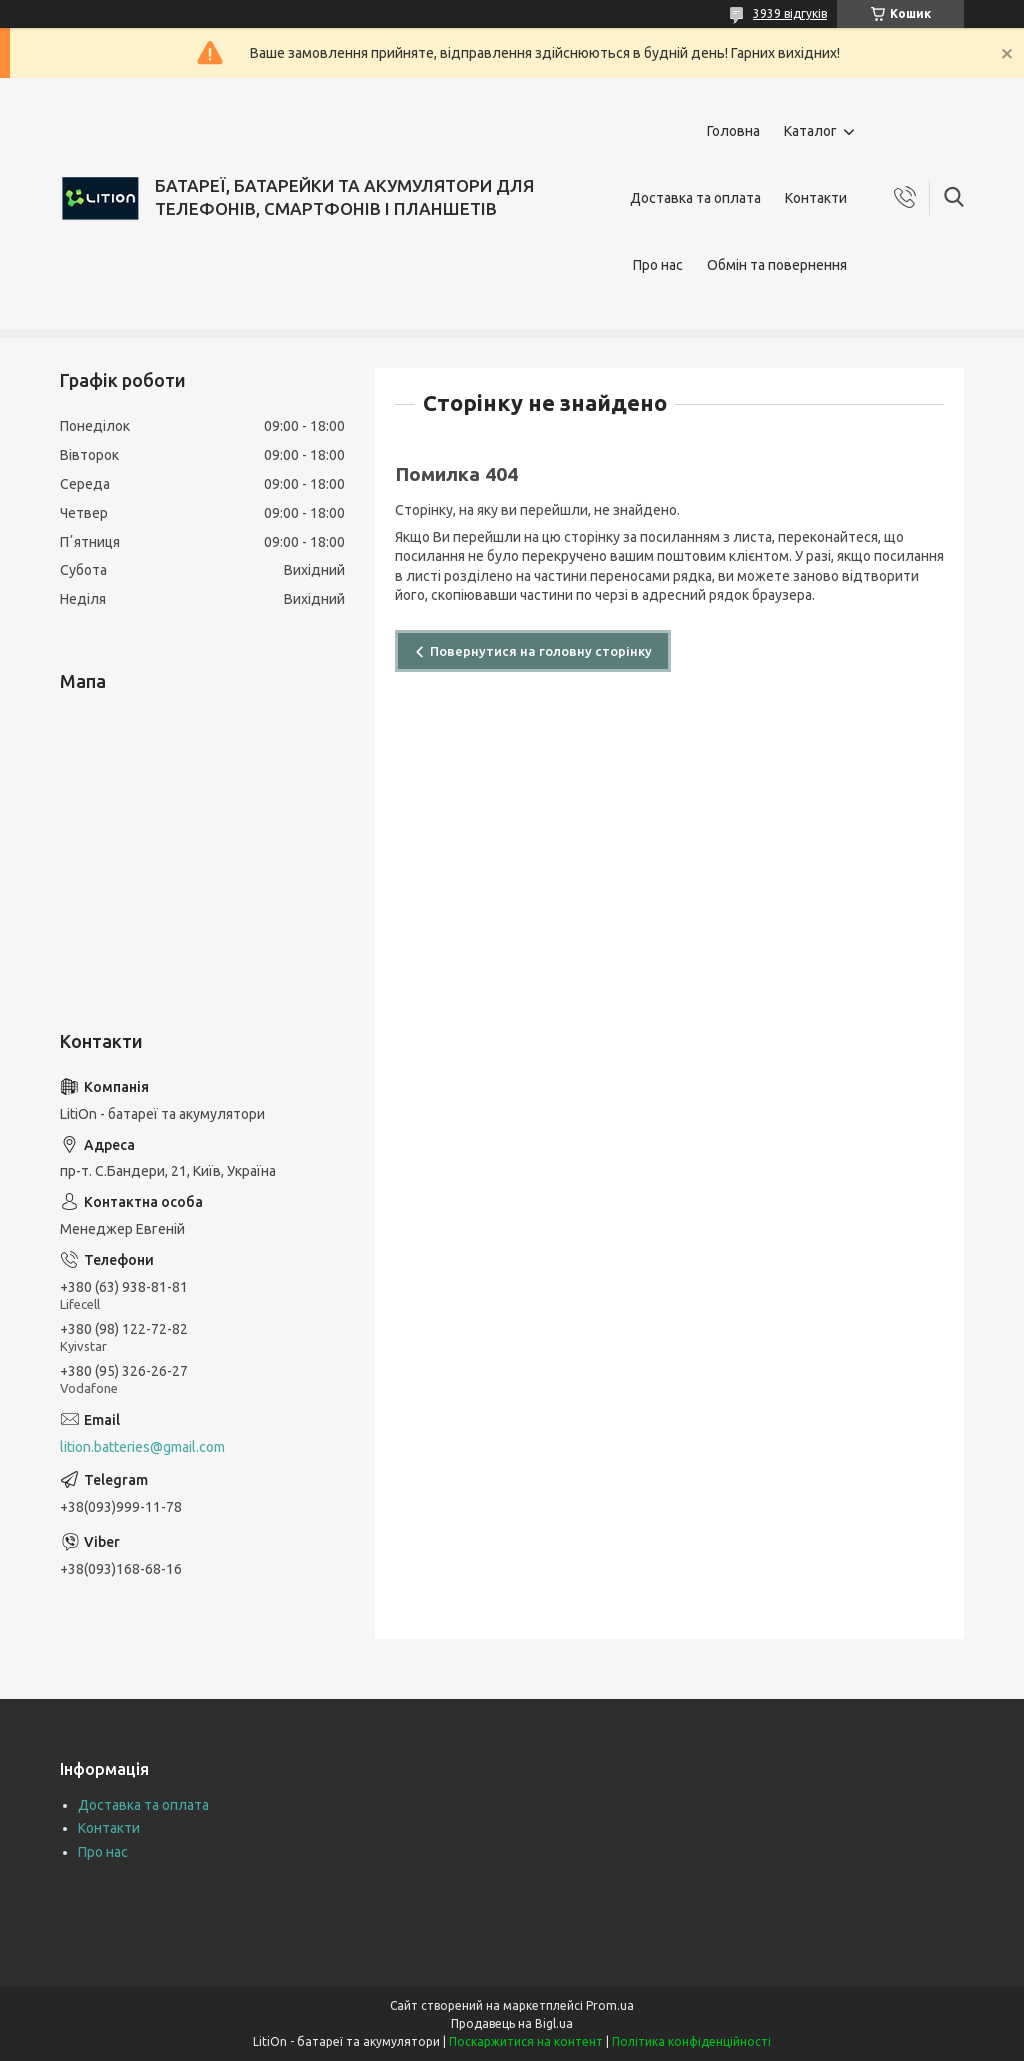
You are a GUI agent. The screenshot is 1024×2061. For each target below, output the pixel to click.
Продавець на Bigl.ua (512, 2023)
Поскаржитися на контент (526, 2041)
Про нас (658, 265)
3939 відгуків (790, 13)
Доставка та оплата (695, 198)
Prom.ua (610, 2005)
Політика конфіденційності (691, 2041)
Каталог (810, 131)
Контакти (816, 198)
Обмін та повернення (777, 265)
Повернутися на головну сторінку (541, 651)
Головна (733, 131)
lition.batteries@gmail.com (142, 1447)
